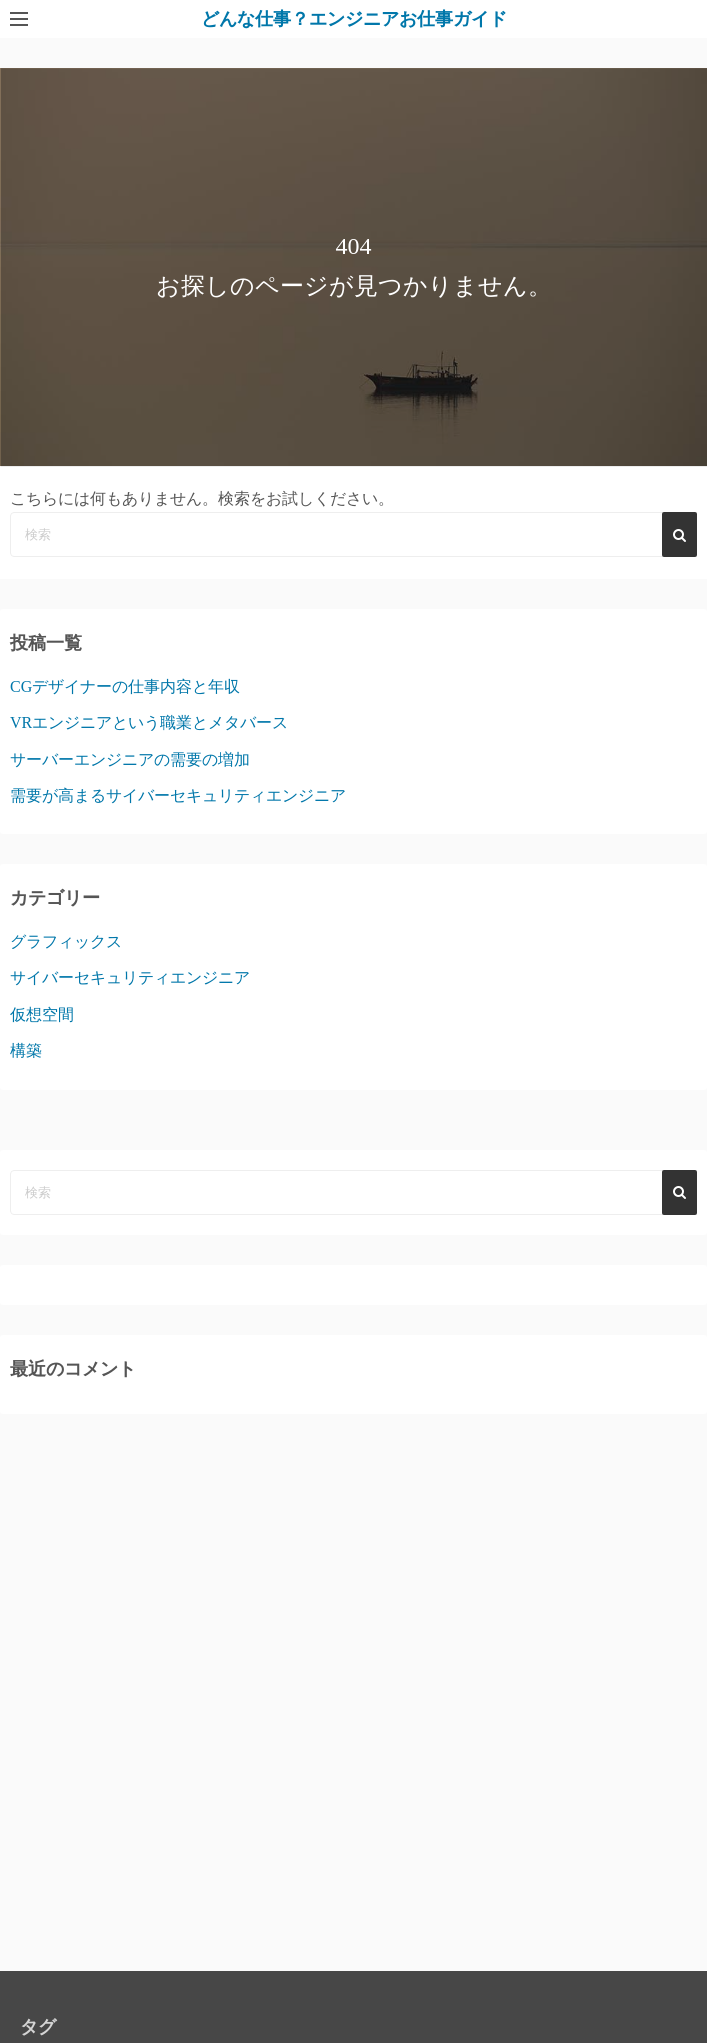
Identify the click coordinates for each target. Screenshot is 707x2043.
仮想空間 (42, 1014)
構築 (26, 1050)
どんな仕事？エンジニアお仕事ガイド (354, 19)
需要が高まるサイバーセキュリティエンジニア (178, 795)
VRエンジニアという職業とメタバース (149, 722)
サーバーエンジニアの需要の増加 (130, 759)
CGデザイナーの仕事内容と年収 (125, 686)
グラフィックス (66, 941)
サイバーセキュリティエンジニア (130, 977)
